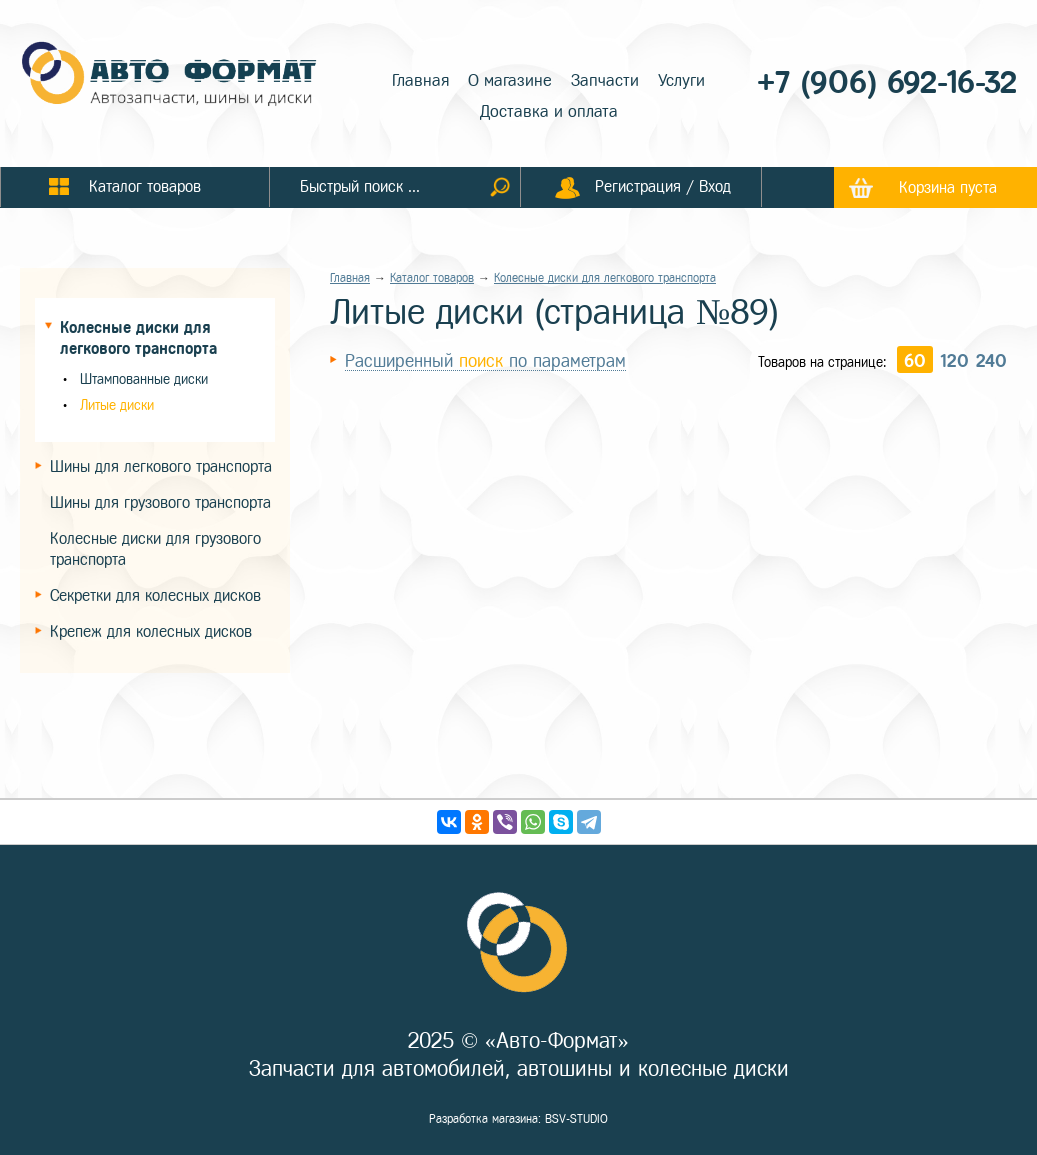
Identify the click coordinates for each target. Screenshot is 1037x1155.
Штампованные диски (144, 379)
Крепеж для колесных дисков (151, 631)
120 (954, 361)
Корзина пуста (948, 187)
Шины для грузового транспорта (160, 502)
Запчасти (605, 80)
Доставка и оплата (549, 111)
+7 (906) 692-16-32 (887, 82)
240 (991, 361)
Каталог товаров (432, 278)
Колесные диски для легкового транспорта (605, 278)
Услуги (681, 80)
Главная (420, 80)
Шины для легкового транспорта (161, 466)
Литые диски (117, 405)
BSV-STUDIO (576, 1119)
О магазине (510, 80)
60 (915, 361)
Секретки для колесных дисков (155, 595)
